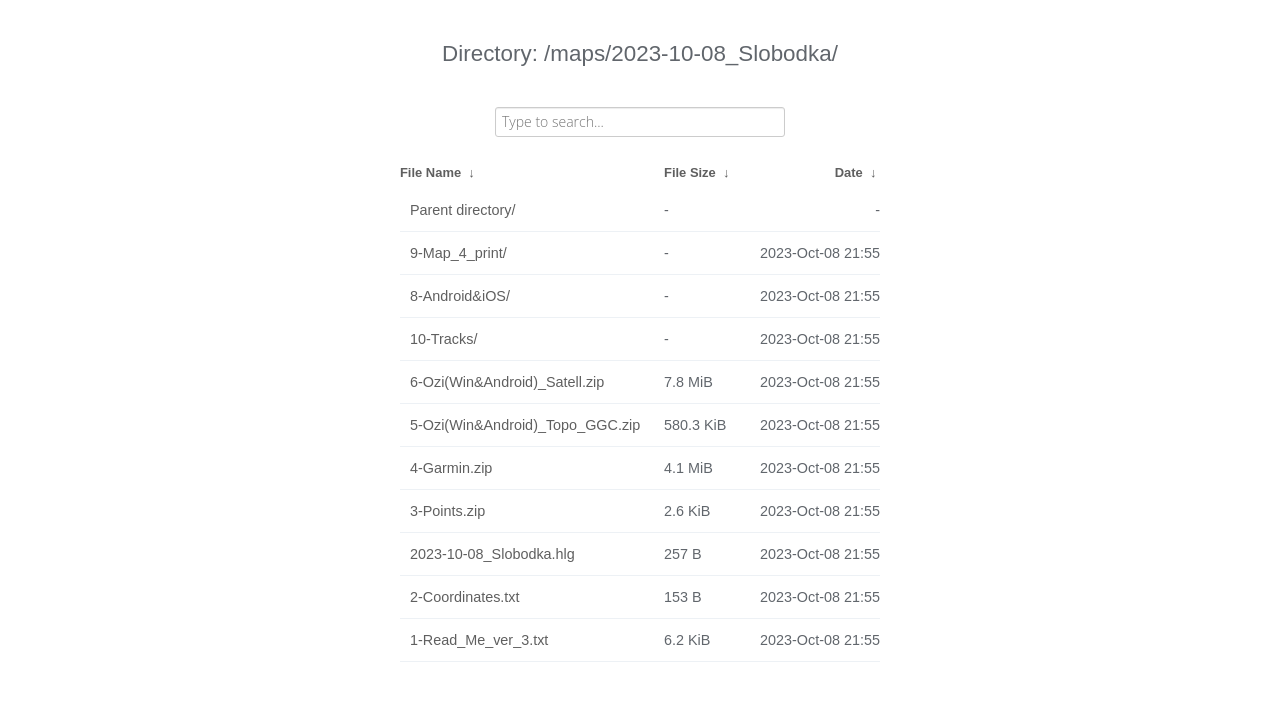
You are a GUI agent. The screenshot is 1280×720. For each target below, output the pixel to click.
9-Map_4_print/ (458, 253)
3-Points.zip (447, 511)
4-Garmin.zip (451, 468)
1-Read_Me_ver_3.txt (479, 640)
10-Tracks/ (443, 339)
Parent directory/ (463, 210)
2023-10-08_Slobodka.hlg (492, 554)
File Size (690, 172)
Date (849, 172)
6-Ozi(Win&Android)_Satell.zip (507, 382)
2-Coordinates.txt (465, 597)
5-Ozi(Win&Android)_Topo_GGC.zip (525, 425)
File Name (430, 172)
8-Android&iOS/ (460, 296)
